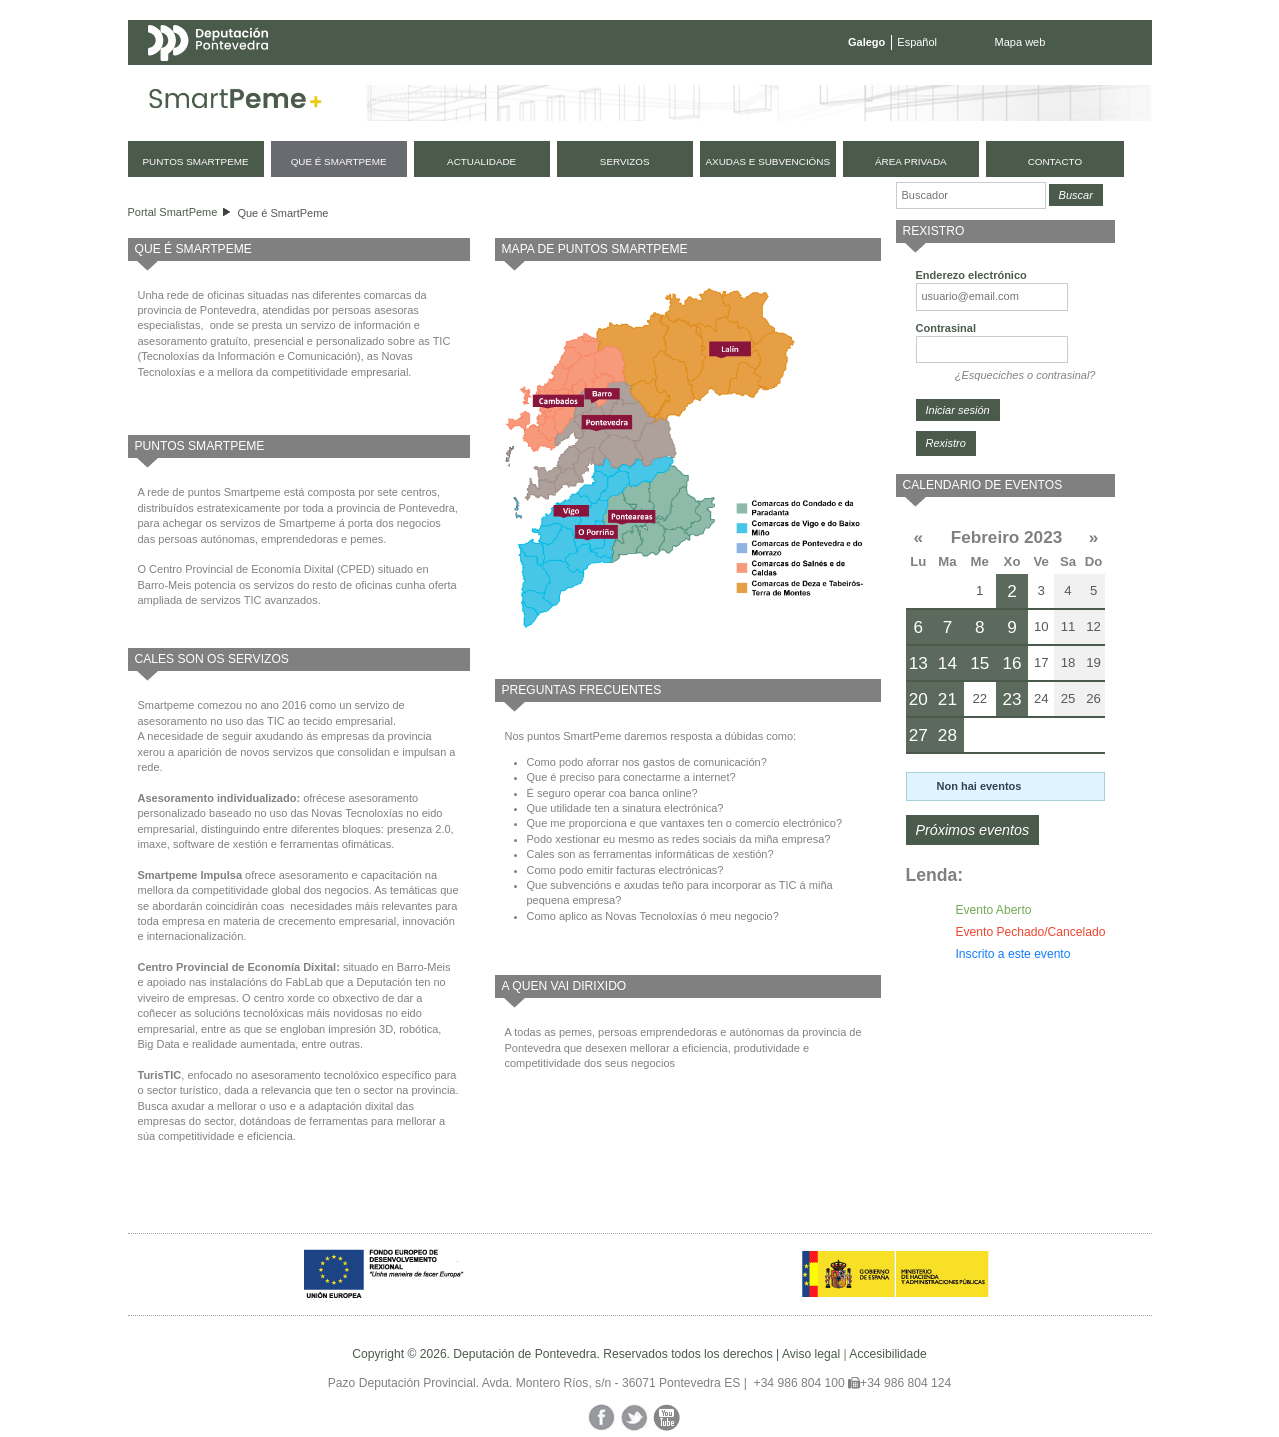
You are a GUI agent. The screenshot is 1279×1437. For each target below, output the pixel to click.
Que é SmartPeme (282, 213)
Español (917, 42)
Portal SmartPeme (173, 212)
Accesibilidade (887, 1354)
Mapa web (1020, 42)
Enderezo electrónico (971, 275)
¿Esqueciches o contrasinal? (1025, 375)
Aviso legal (811, 1354)
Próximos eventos (973, 830)
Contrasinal (946, 328)
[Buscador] (971, 195)
